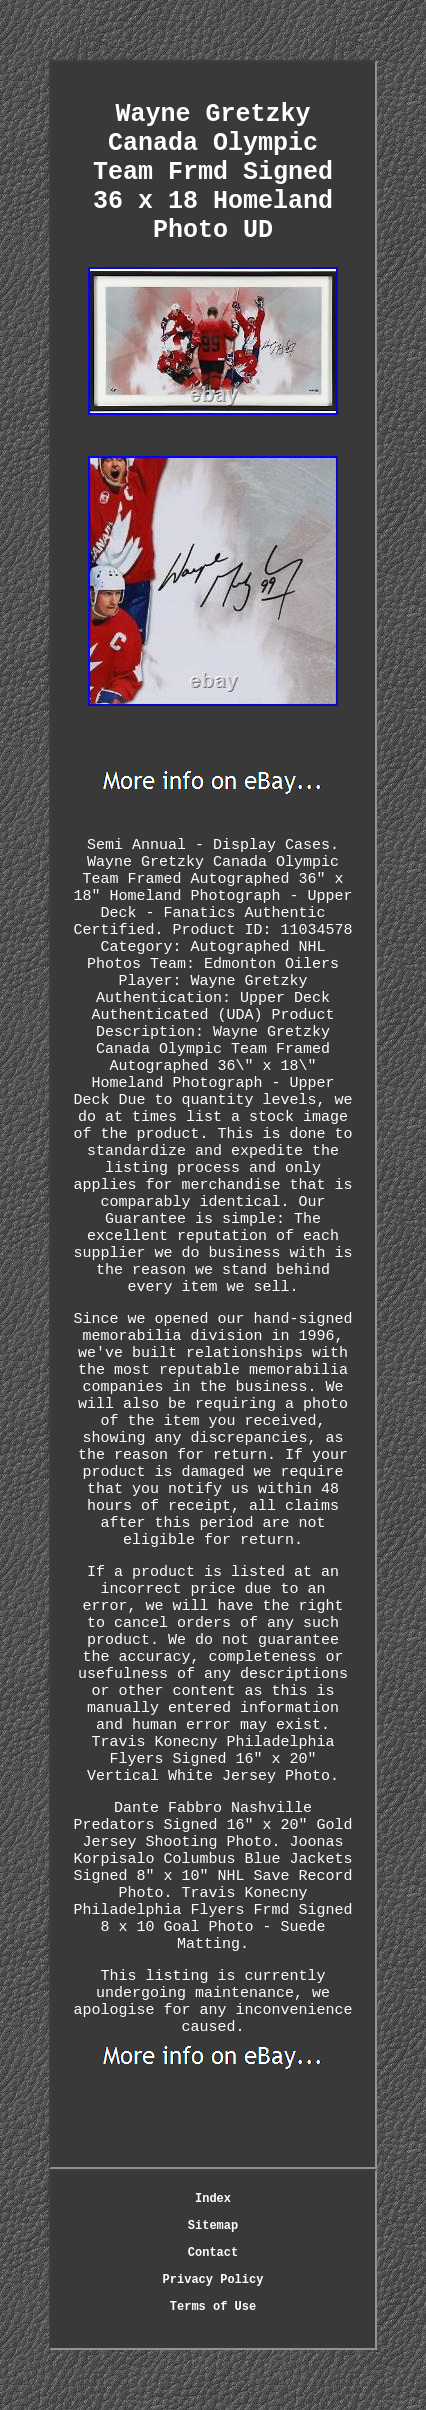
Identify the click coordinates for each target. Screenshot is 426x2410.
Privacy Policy (213, 2280)
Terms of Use (213, 2307)
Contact (213, 2253)
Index (213, 2199)
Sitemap (213, 2226)
